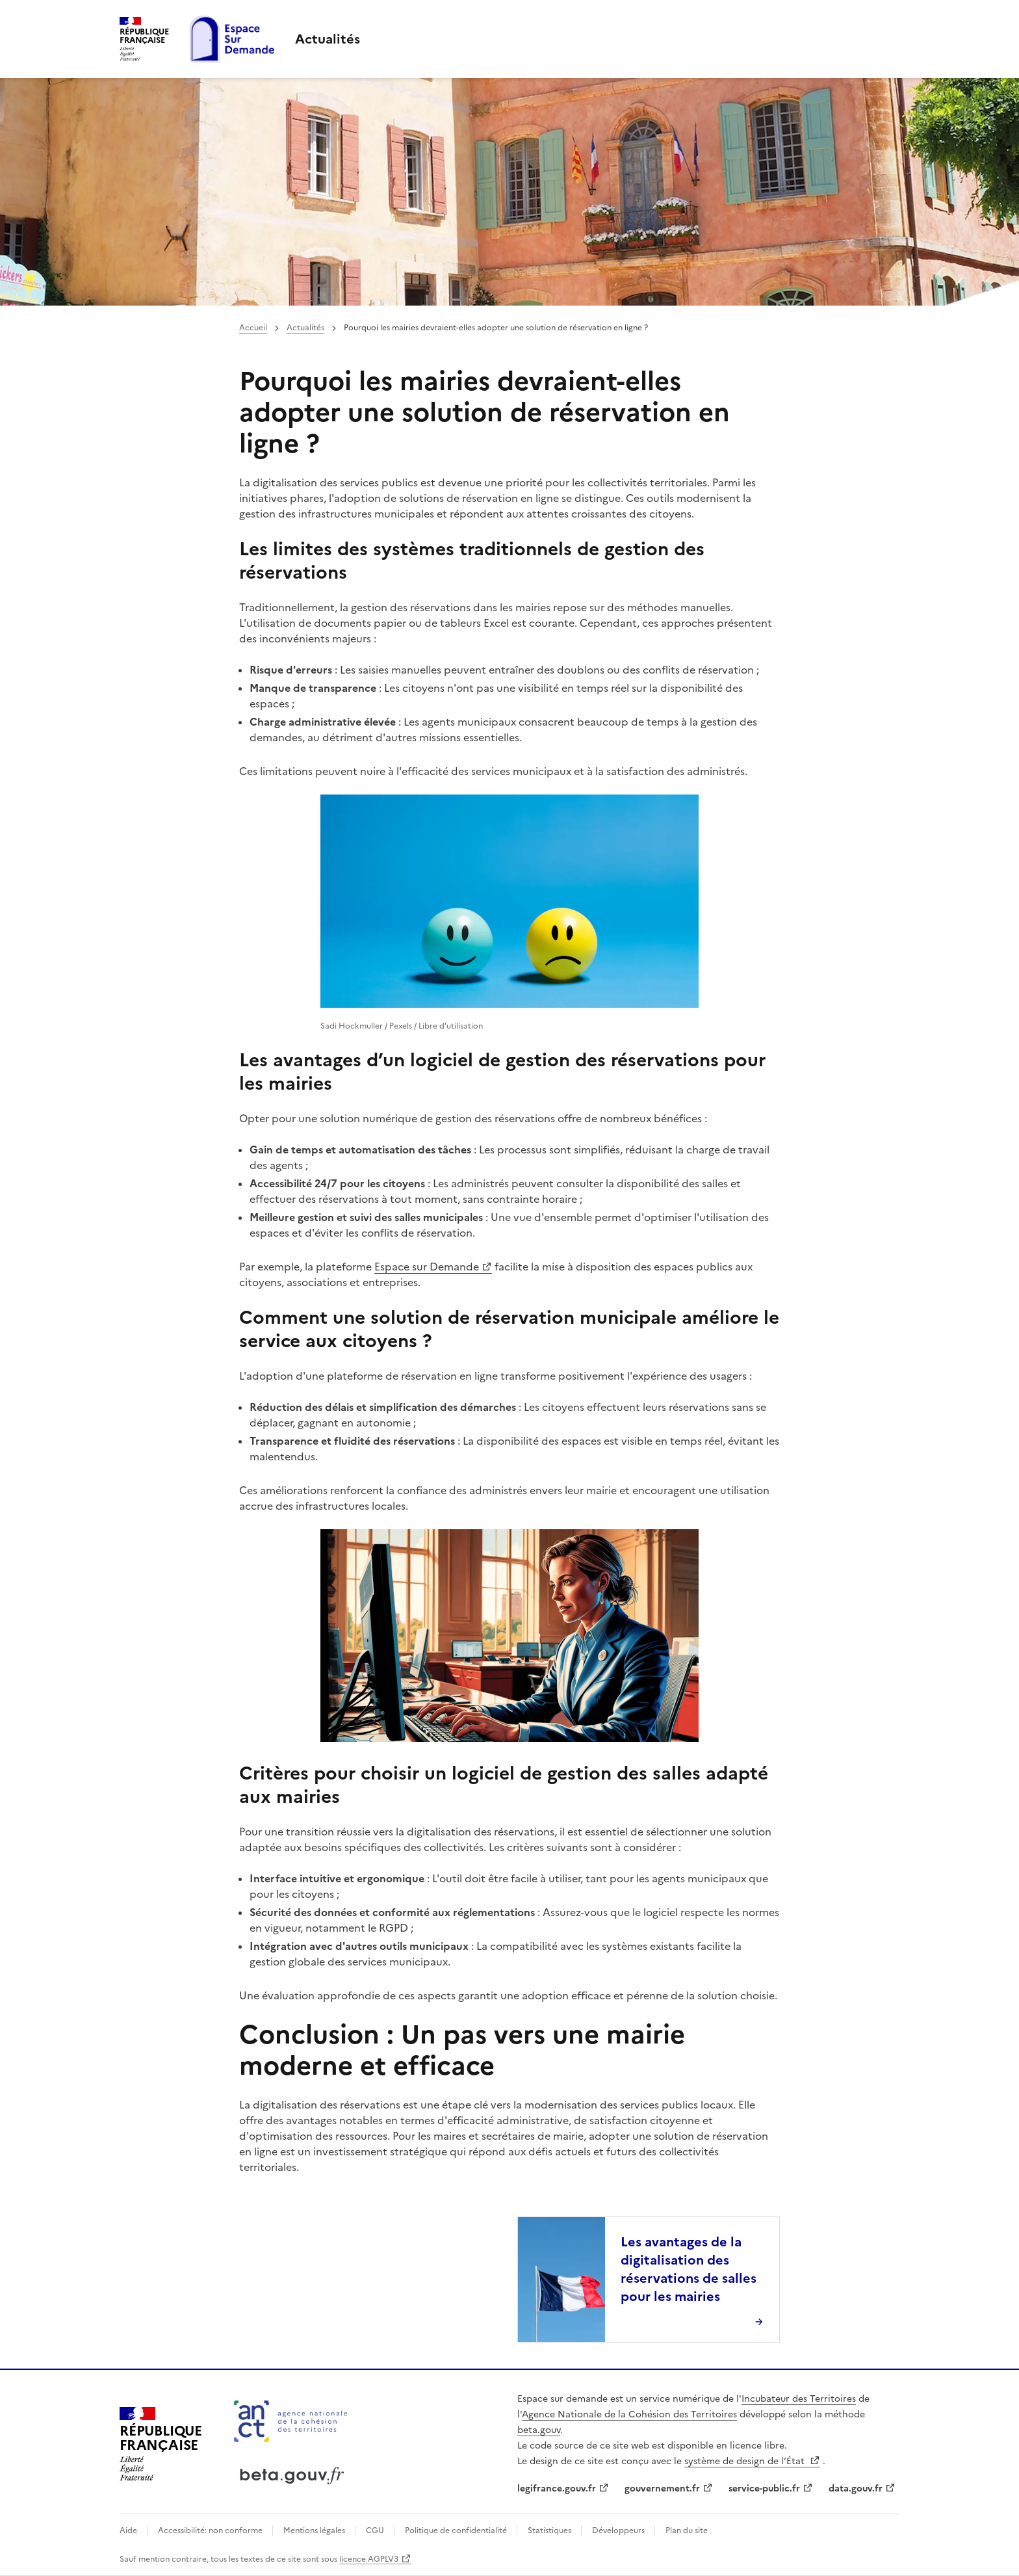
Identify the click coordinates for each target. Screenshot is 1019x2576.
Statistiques (550, 2530)
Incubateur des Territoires (799, 2399)
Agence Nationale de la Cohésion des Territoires (629, 2414)
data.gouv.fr (856, 2488)
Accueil (253, 328)
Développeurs (619, 2530)
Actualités (305, 328)
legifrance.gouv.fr (556, 2488)
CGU (376, 2530)
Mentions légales (315, 2530)
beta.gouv (538, 2430)
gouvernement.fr (662, 2488)
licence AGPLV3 (368, 2559)
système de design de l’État (745, 2461)
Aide (129, 2530)
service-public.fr (764, 2488)
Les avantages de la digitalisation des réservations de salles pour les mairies (688, 2269)
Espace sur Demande (426, 1266)
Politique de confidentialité (457, 2530)
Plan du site (686, 2530)
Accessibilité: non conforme (211, 2530)
